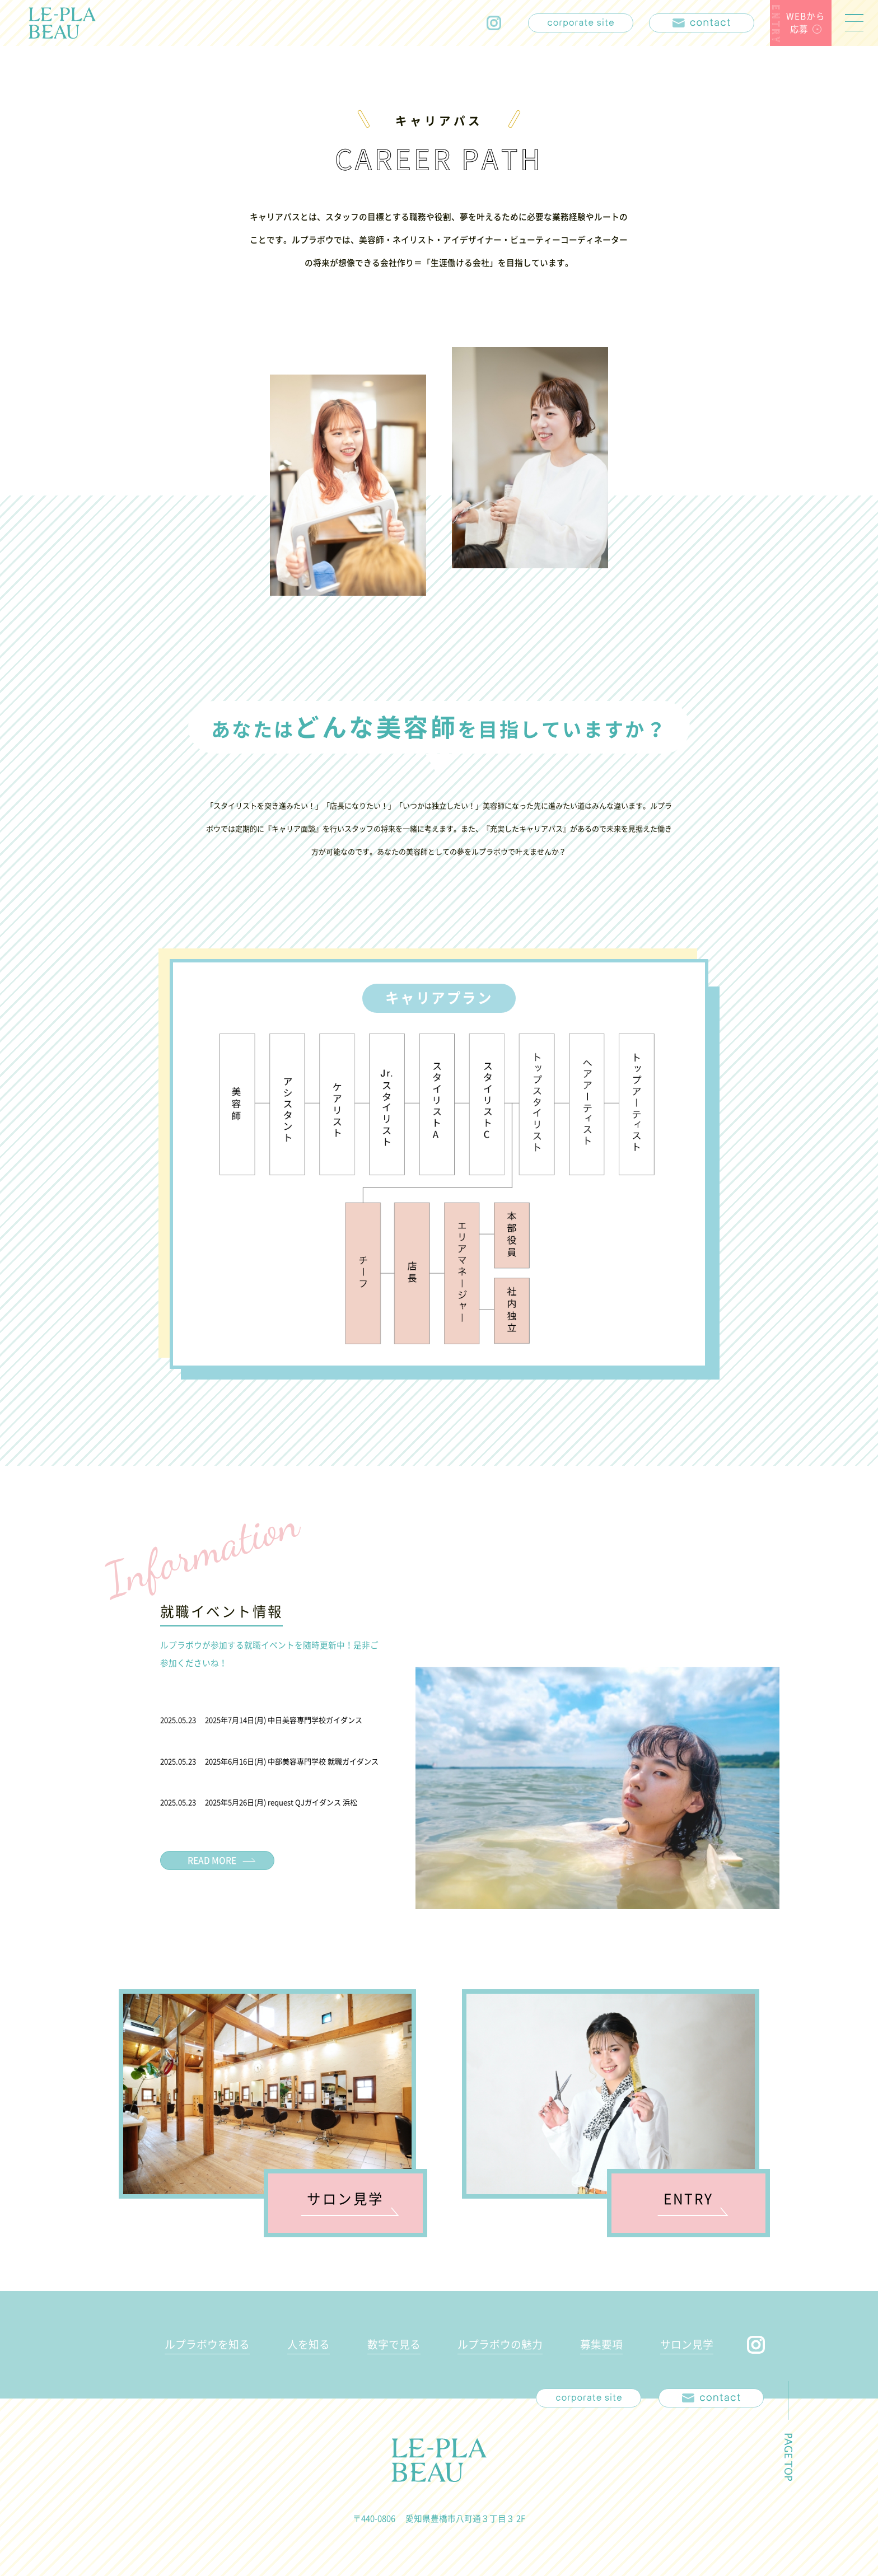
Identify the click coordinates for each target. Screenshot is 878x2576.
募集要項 (601, 2344)
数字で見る (394, 2344)
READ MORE (212, 1860)
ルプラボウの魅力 (500, 2344)
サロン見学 (686, 2344)
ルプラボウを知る (207, 2344)
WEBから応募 (805, 22)
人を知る (308, 2344)
